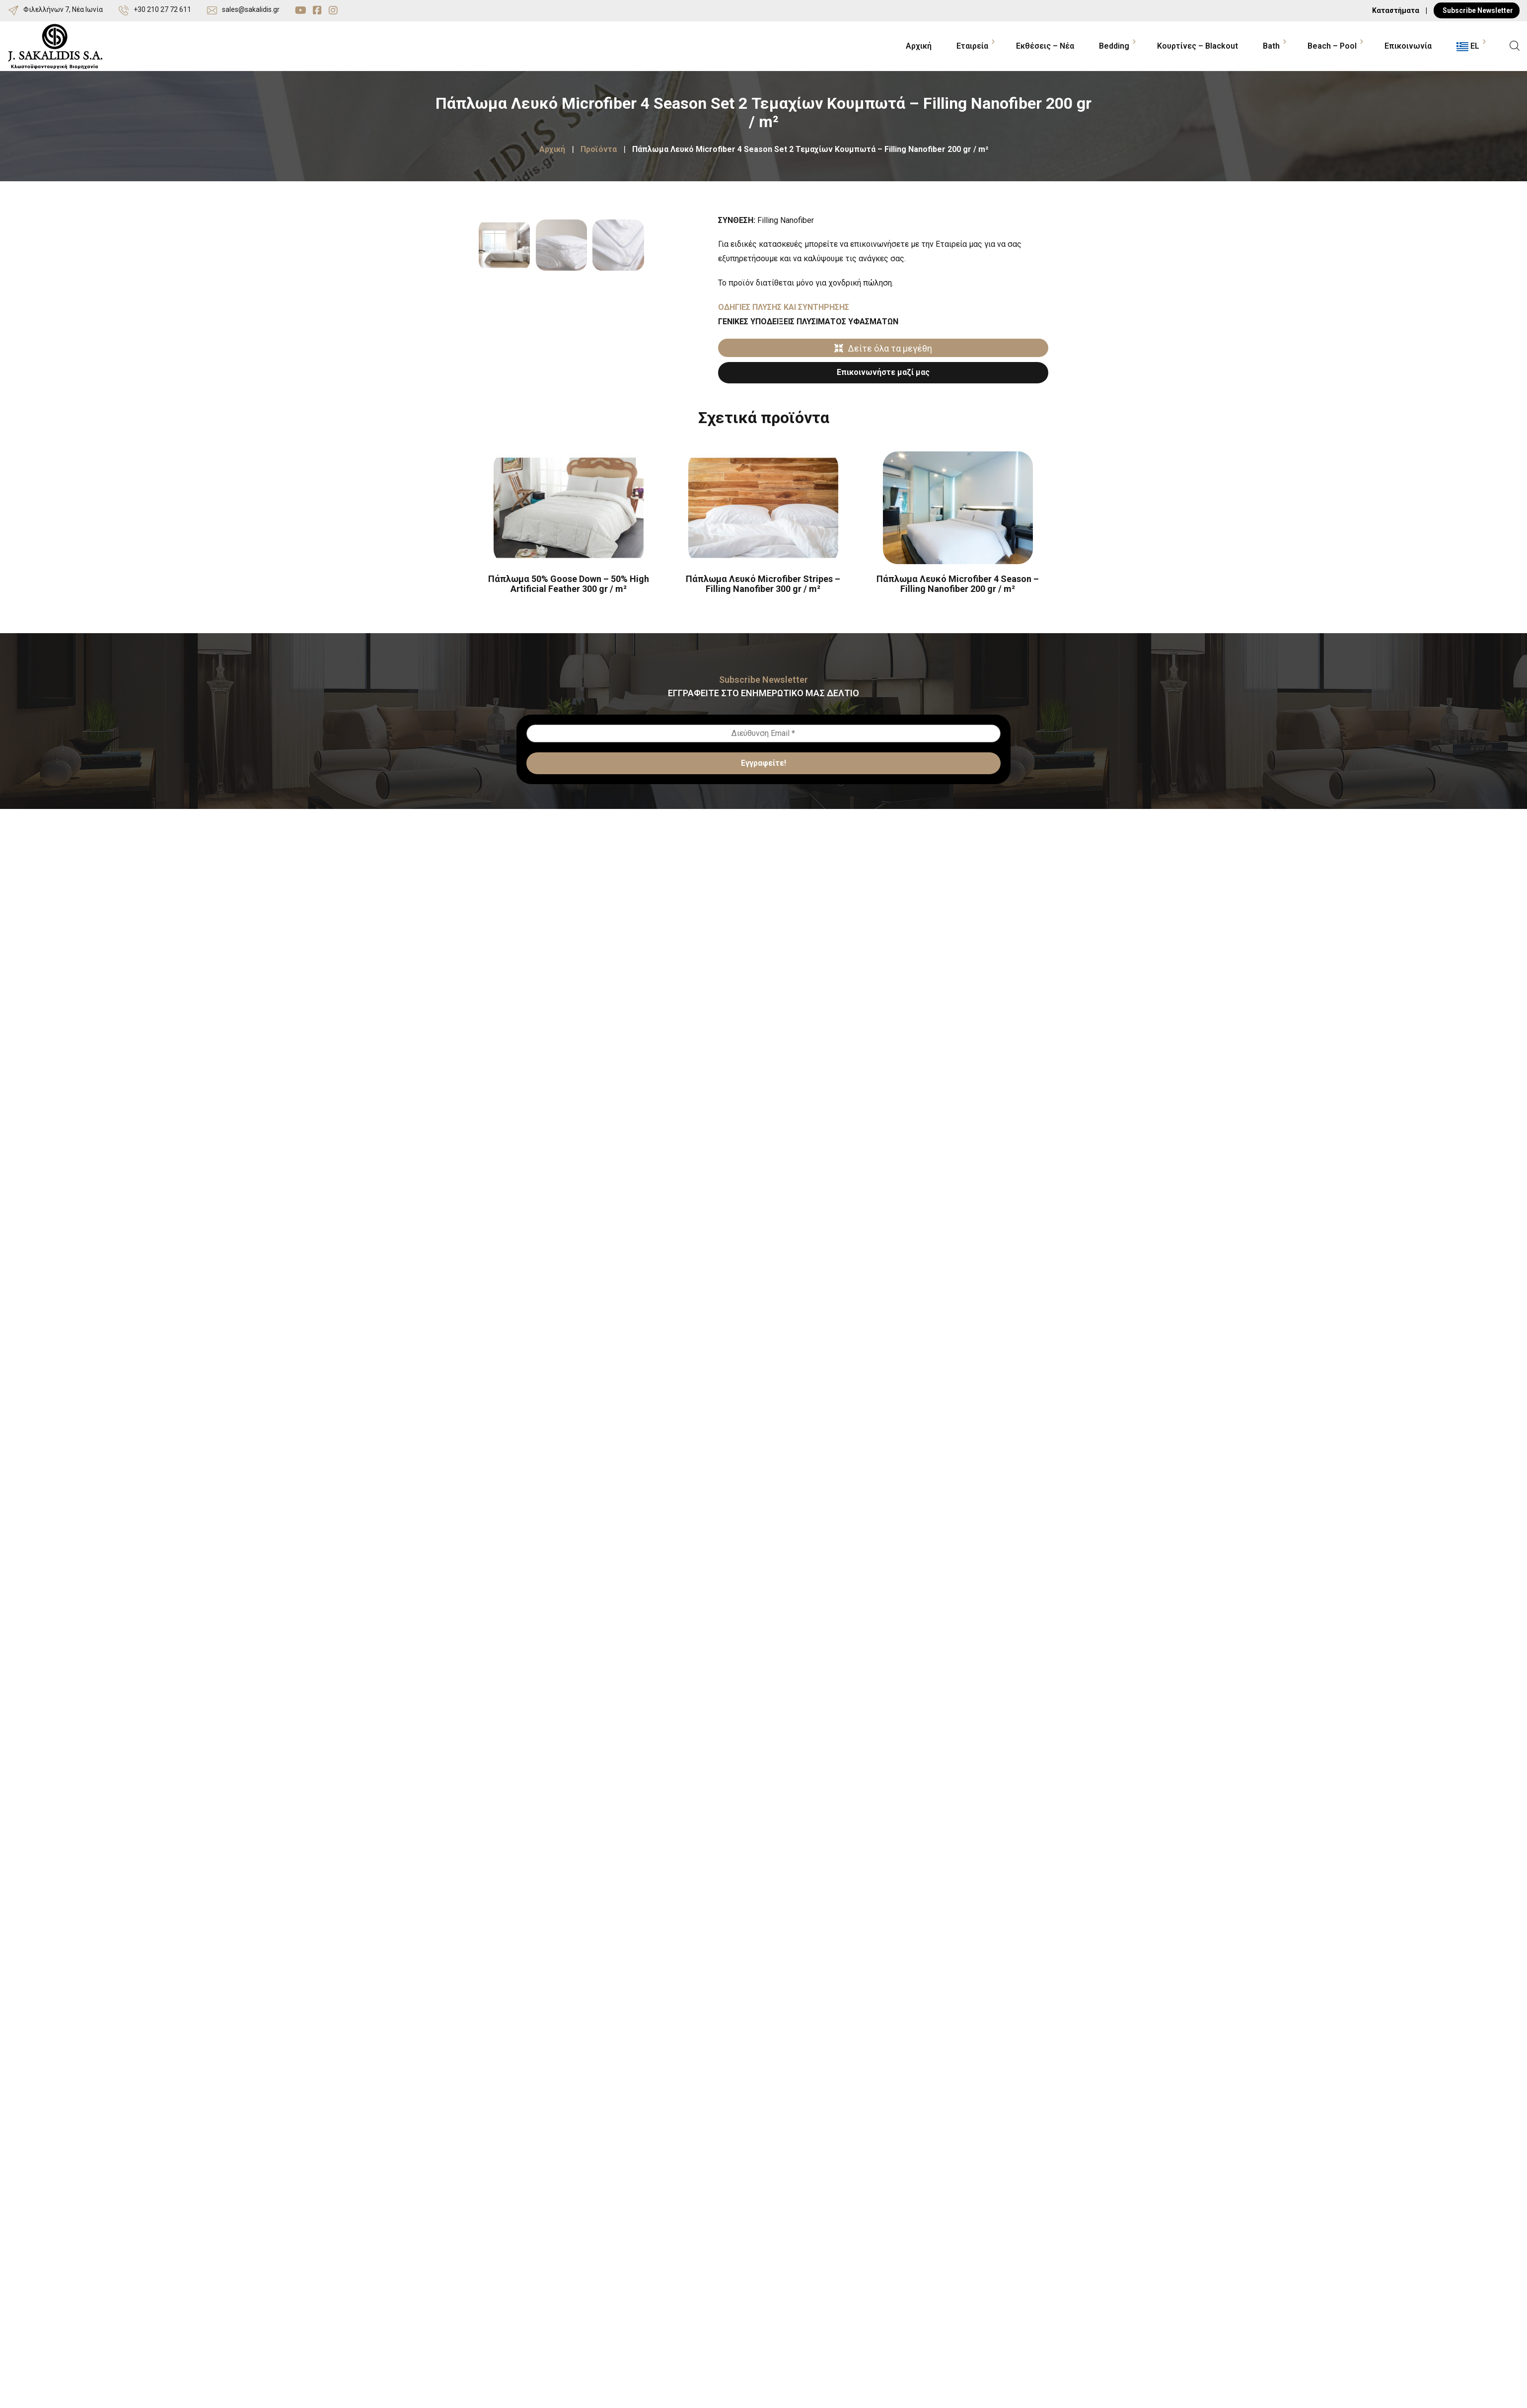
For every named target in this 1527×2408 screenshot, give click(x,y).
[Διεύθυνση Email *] (763, 798)
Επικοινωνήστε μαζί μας (883, 372)
